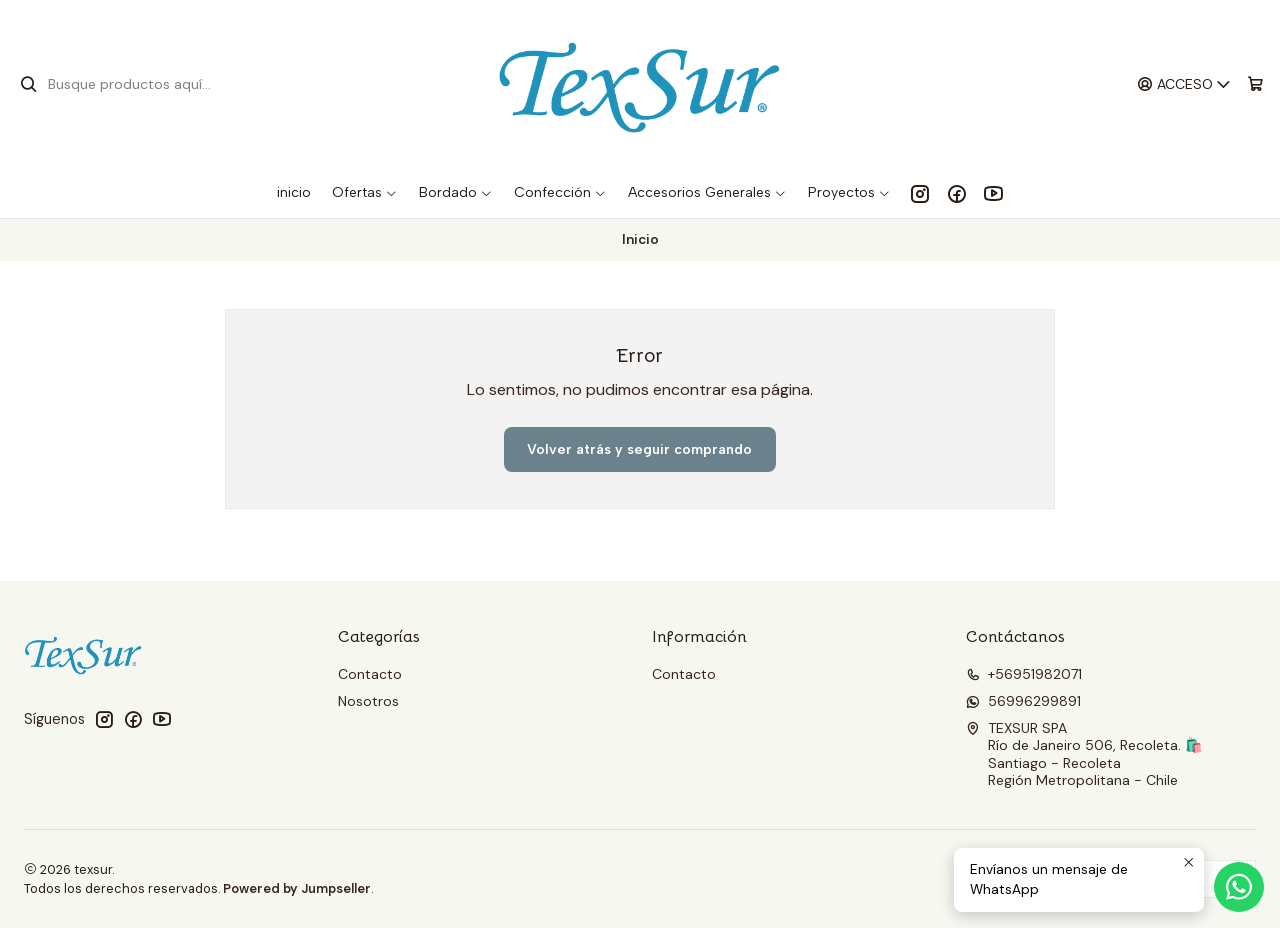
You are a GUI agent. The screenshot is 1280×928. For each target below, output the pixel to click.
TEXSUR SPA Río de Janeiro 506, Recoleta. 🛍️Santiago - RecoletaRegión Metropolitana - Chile (1084, 754)
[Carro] (1255, 84)
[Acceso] (1184, 84)
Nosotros (368, 701)
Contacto (370, 674)
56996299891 (1023, 701)
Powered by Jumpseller (297, 888)
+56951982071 (1024, 674)
